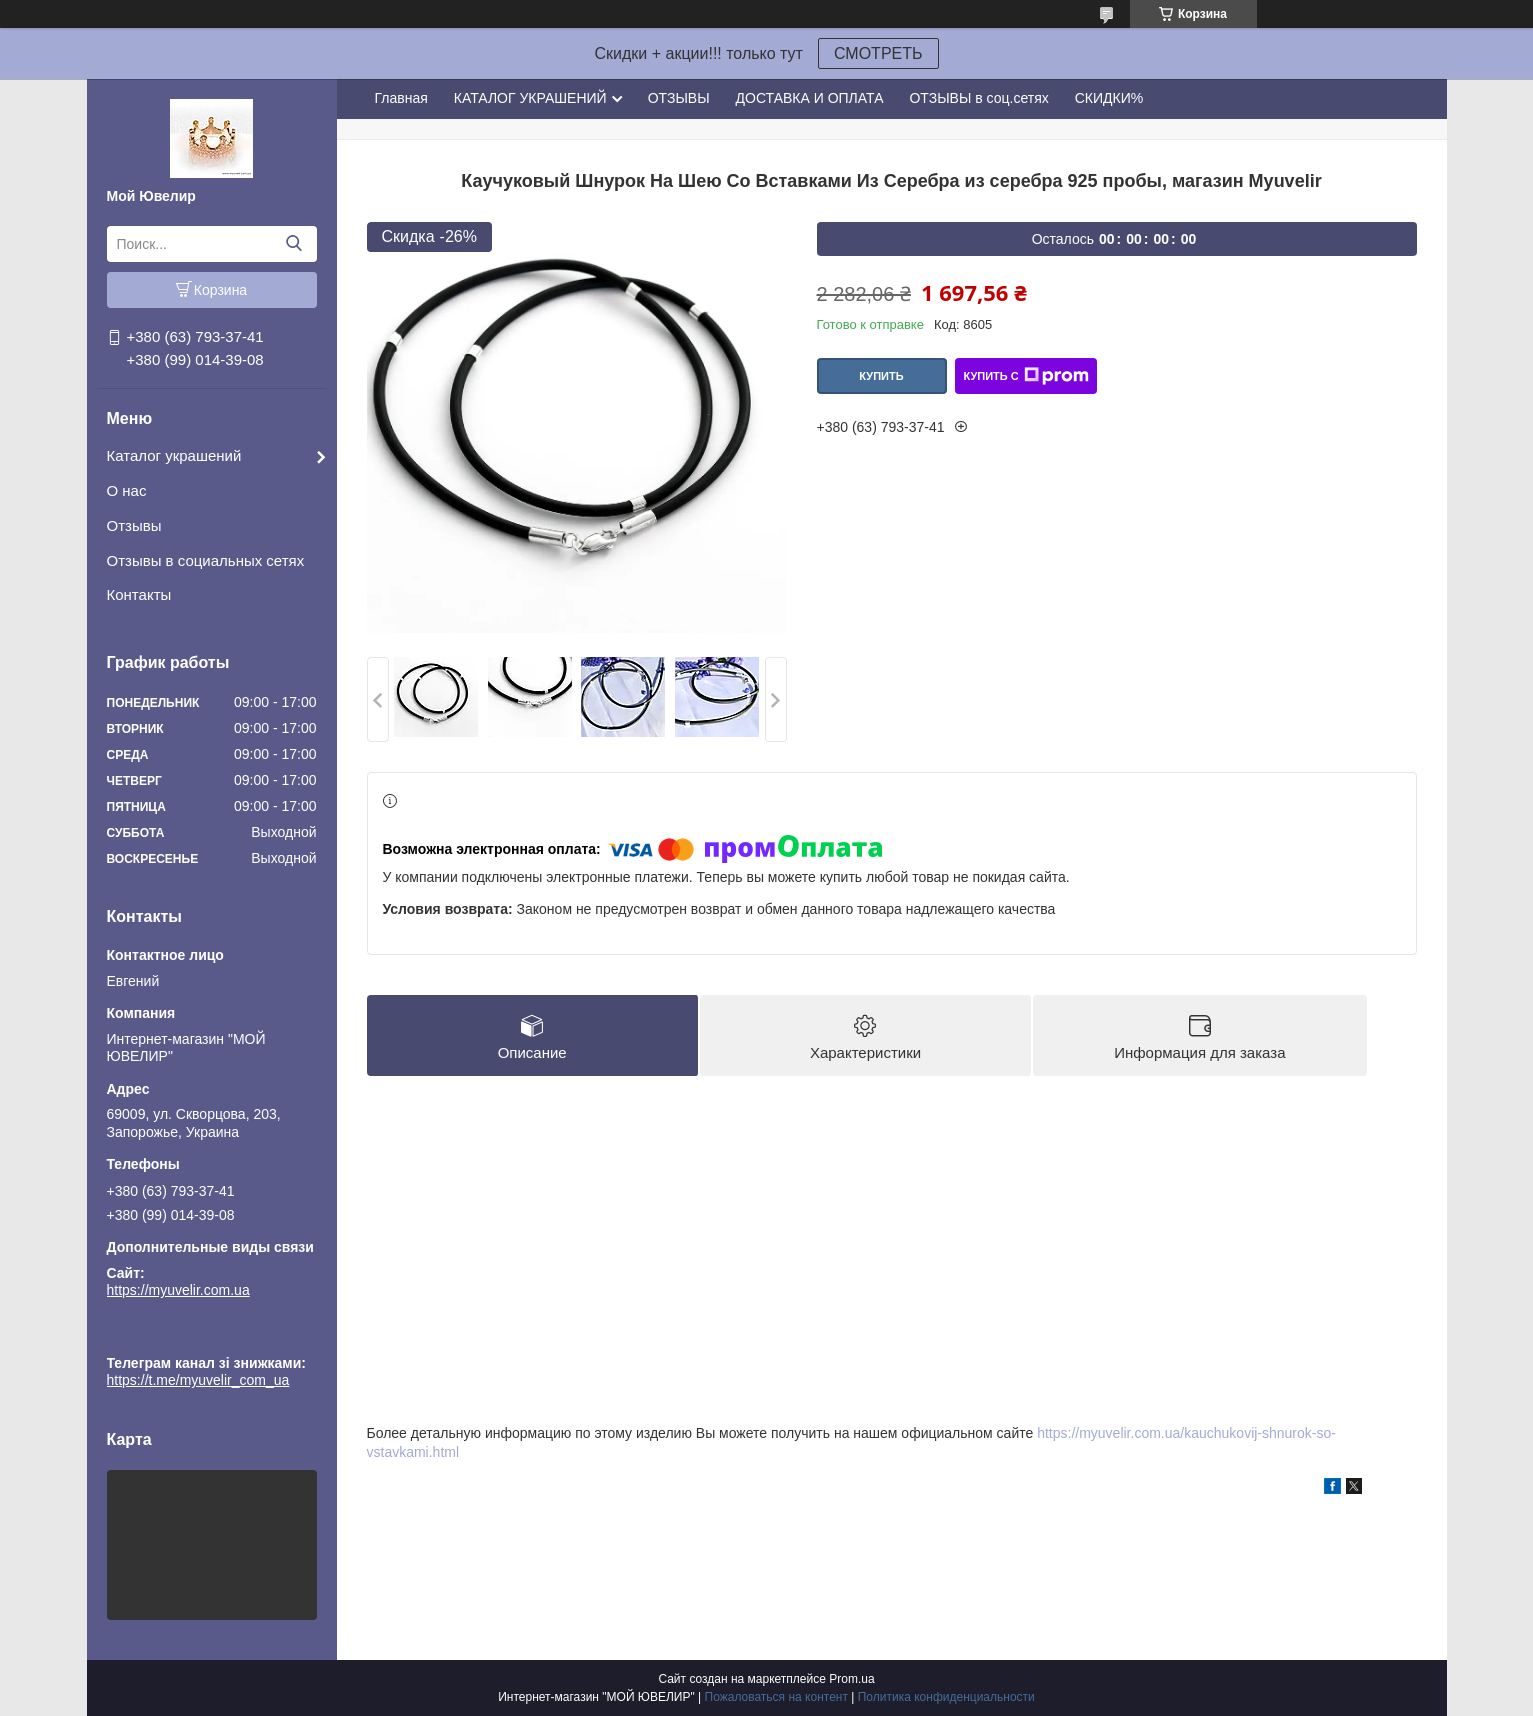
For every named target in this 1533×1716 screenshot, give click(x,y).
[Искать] (294, 244)
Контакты (139, 594)
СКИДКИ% (1109, 98)
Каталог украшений (174, 455)
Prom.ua (851, 1679)
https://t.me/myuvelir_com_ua (198, 1335)
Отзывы (134, 525)
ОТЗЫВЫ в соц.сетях (978, 98)
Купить (881, 376)
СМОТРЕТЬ (878, 53)
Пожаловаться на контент (776, 1697)
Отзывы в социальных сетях (206, 560)
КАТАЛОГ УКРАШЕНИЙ (530, 98)
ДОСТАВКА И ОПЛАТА (810, 98)
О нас (127, 490)
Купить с (1025, 376)
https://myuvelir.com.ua (178, 1290)
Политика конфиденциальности (946, 1697)
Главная (401, 98)
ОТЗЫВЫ (679, 98)
